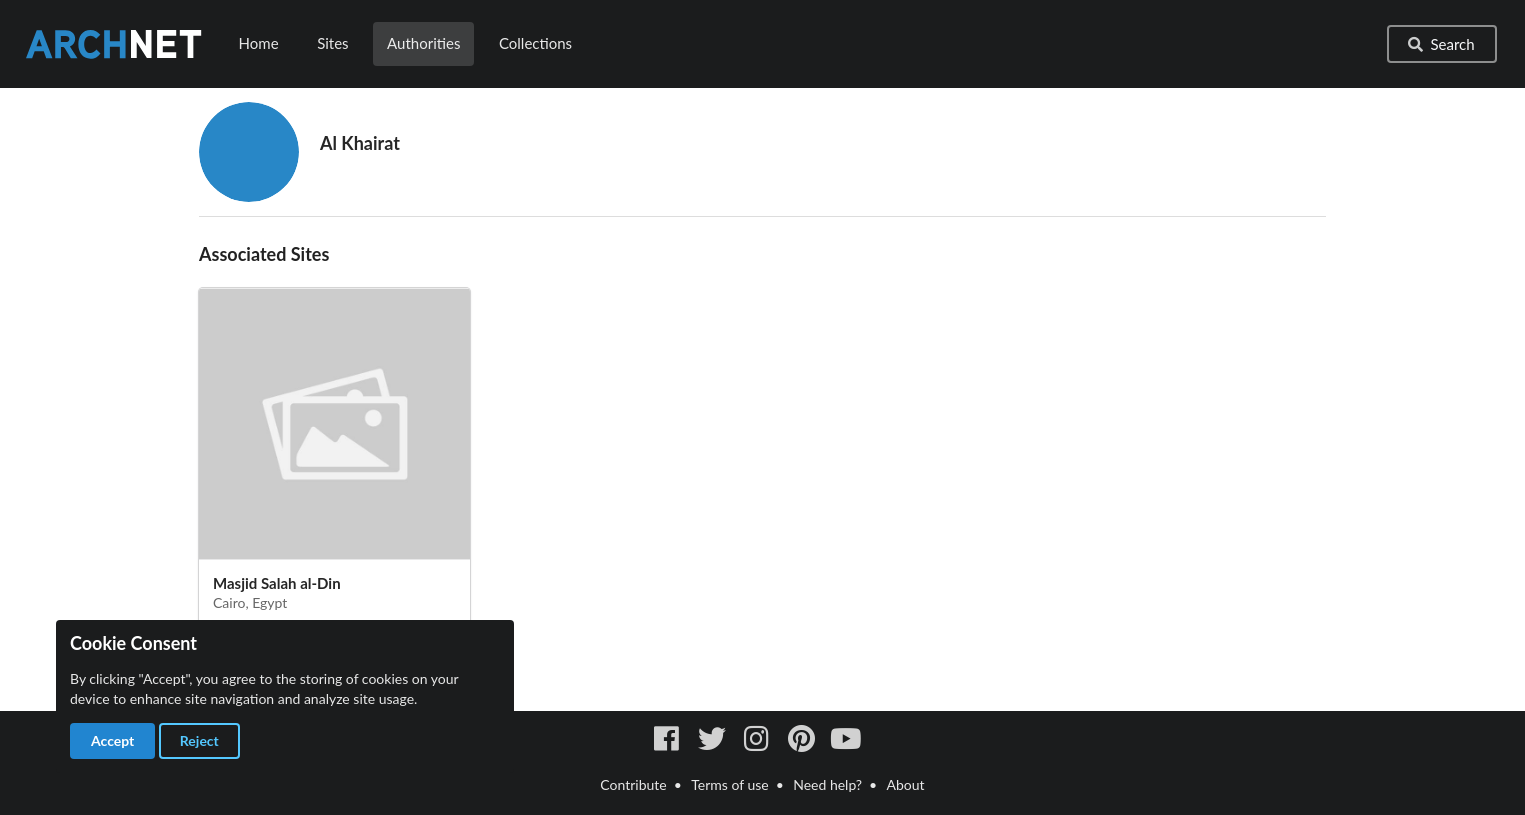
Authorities (423, 43)
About (906, 784)
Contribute (633, 784)
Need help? (827, 784)
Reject (199, 740)
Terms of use (729, 784)
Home (259, 43)
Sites (332, 43)
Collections (535, 43)
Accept (112, 740)
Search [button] (1440, 44)
